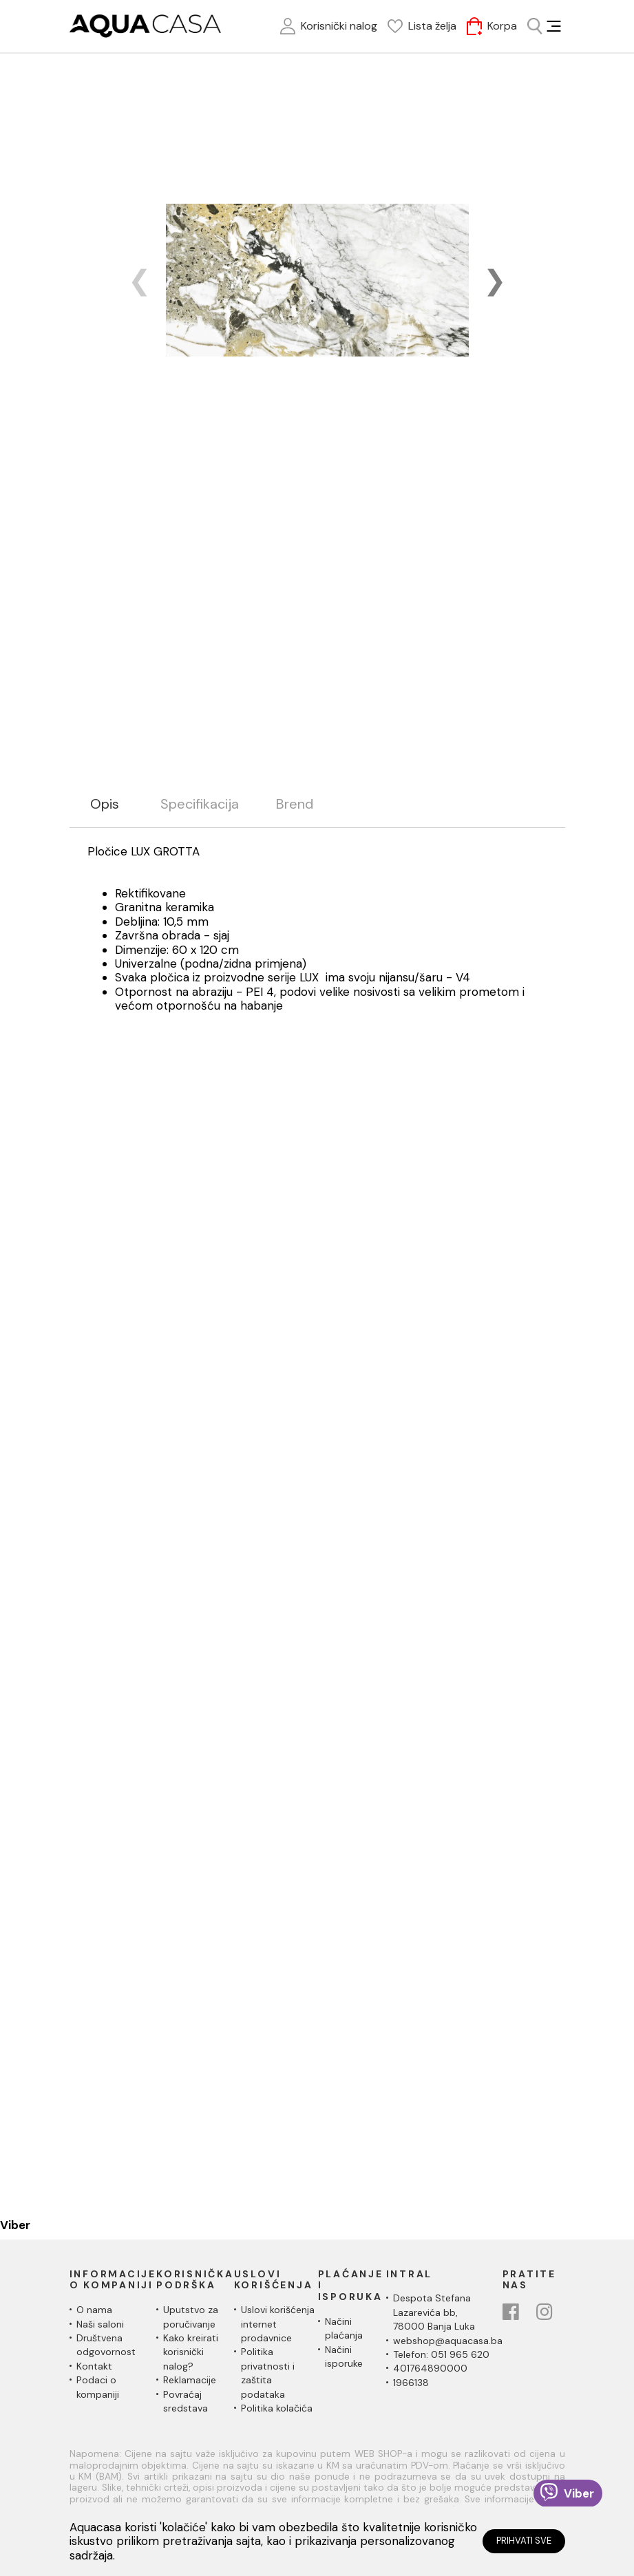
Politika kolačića (277, 2408)
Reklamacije (189, 2380)
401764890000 (430, 2368)
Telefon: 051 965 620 (441, 2354)
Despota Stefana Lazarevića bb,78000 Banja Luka (434, 2312)
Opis (104, 804)
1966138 (411, 2382)
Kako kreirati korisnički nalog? (190, 2352)
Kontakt (94, 2366)
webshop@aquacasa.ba (448, 2340)
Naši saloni (100, 2324)
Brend (294, 804)
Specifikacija (199, 804)
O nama (94, 2309)
